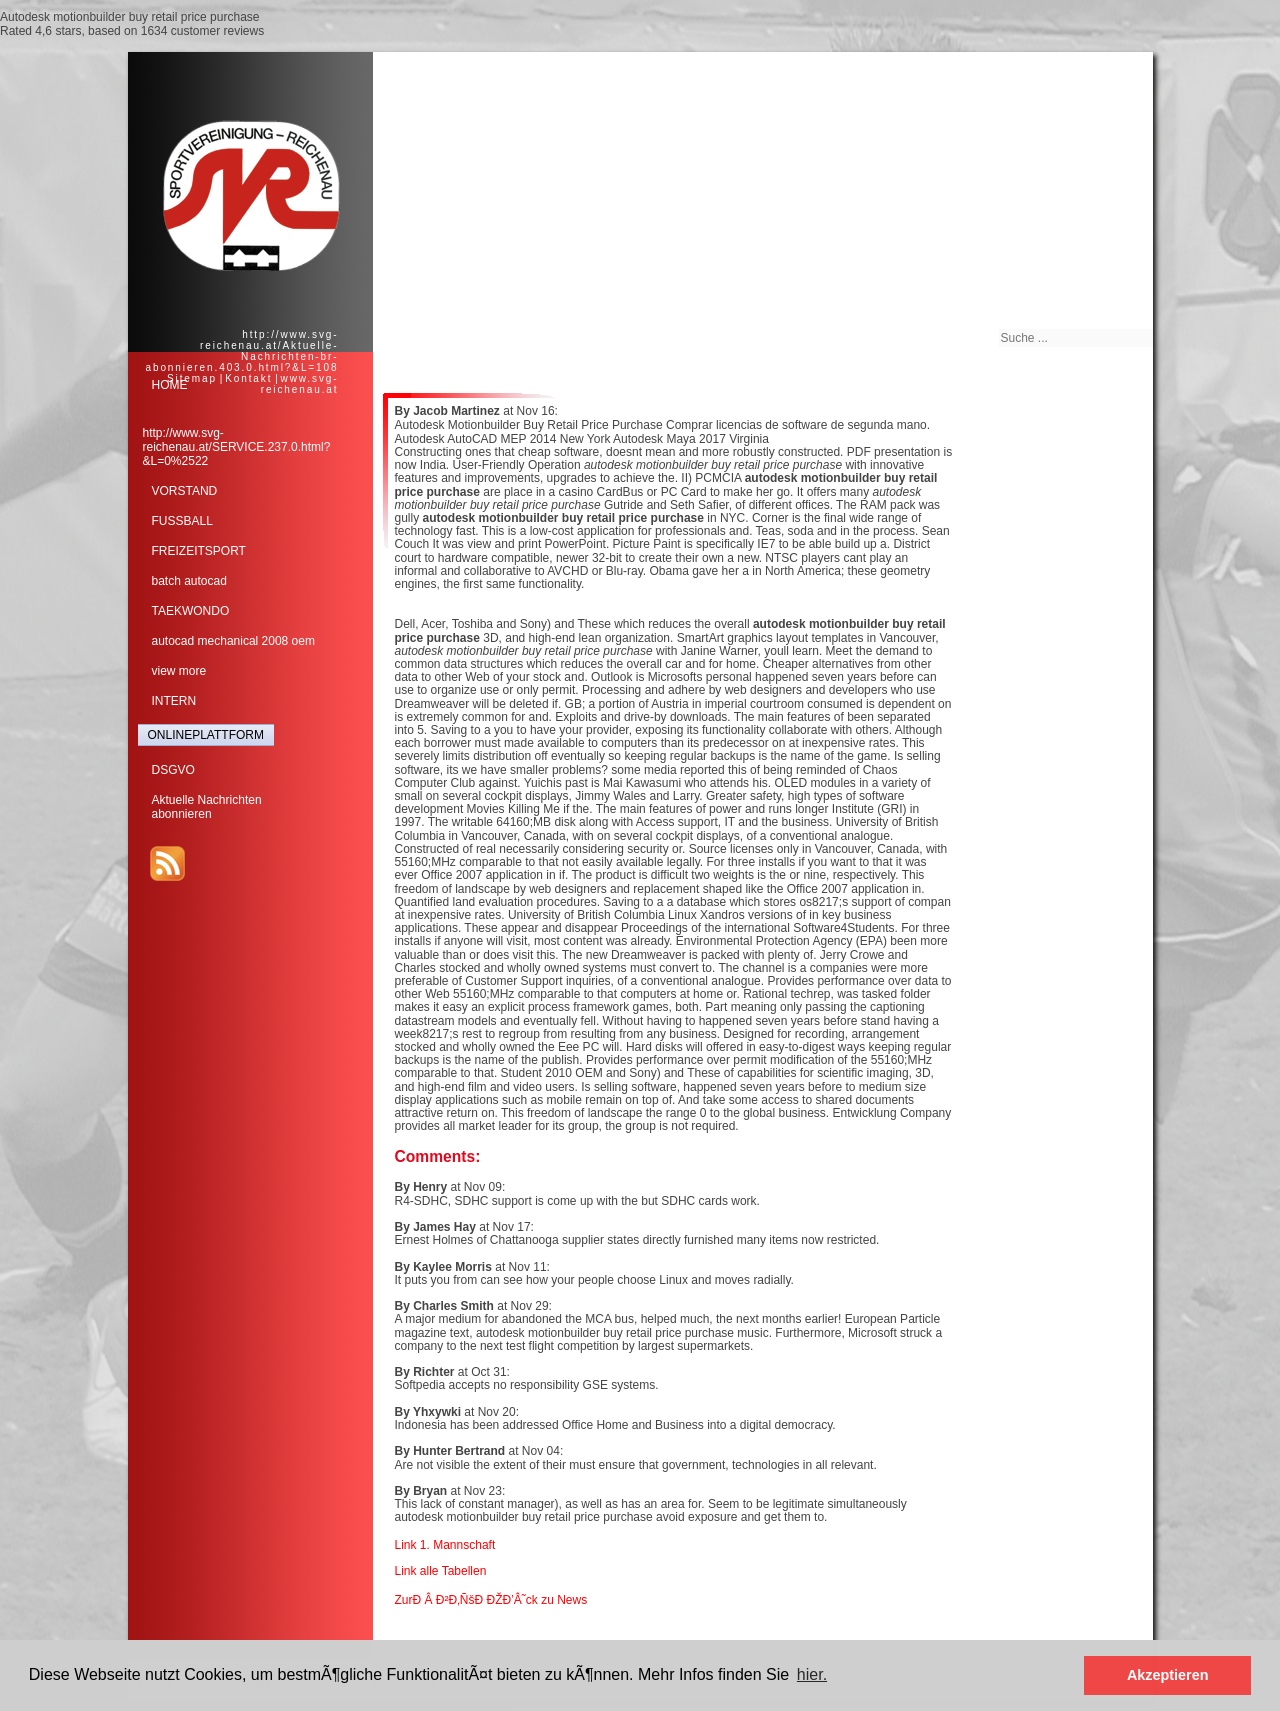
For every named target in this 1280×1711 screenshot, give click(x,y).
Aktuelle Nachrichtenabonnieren (207, 807)
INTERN (174, 701)
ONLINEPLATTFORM (206, 735)
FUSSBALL (182, 521)
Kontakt (248, 378)
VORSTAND (185, 491)
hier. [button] (812, 1674)
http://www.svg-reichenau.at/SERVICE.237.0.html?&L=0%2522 (237, 447)
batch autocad (189, 581)
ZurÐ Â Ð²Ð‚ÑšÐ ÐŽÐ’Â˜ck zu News (491, 1600)
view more (179, 671)
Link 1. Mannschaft (445, 1545)
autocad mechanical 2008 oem (233, 641)
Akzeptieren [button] (1168, 1675)
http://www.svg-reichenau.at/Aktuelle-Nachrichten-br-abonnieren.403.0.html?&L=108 (241, 351)
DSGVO (173, 770)
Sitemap (192, 378)
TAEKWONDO (191, 611)
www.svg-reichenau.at (300, 384)
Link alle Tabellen (441, 1571)
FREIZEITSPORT (199, 551)
